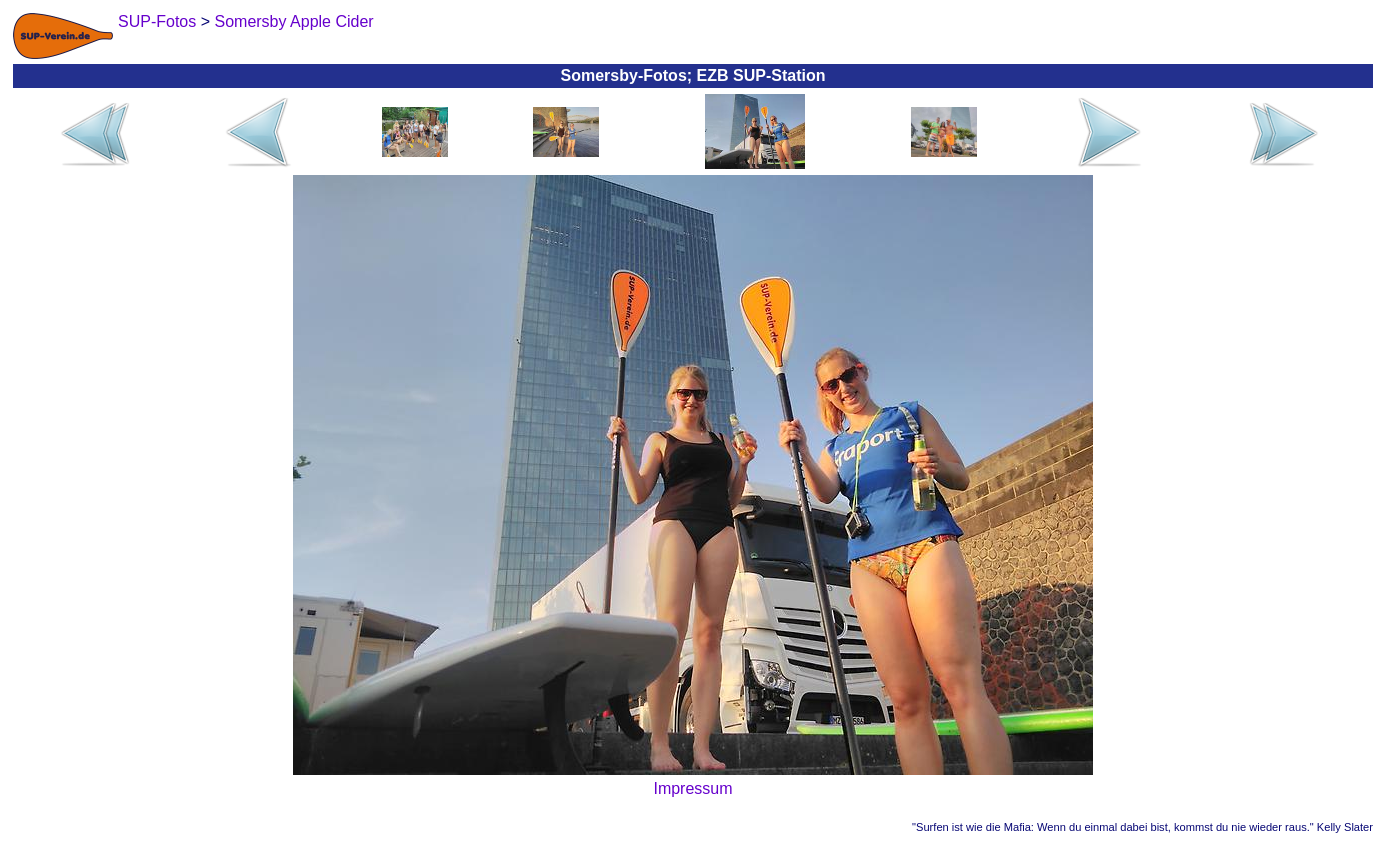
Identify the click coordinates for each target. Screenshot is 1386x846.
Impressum (692, 788)
